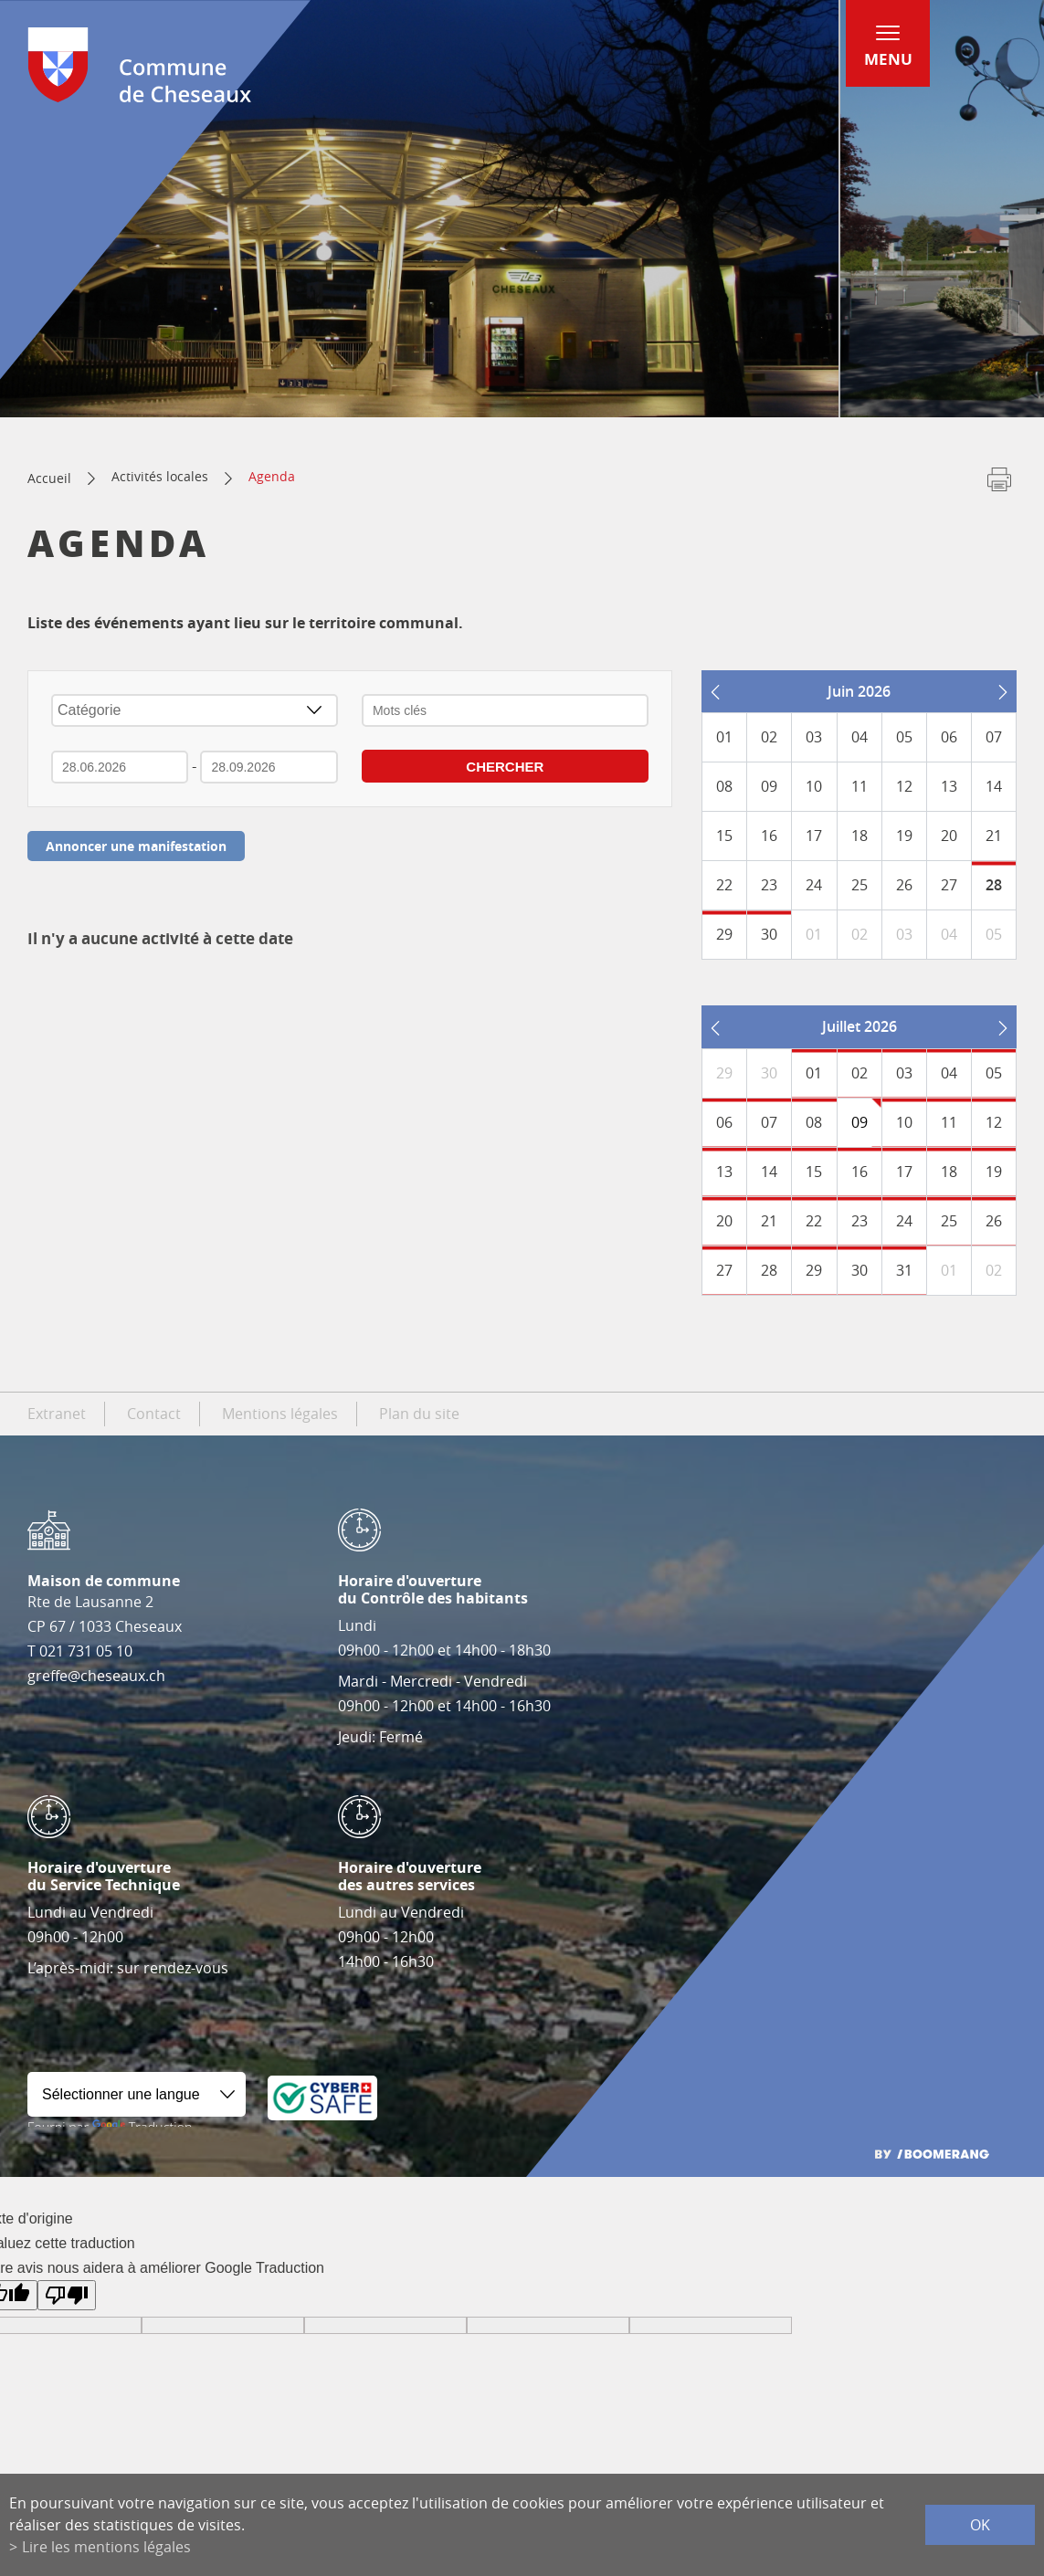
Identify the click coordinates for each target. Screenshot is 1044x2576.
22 (814, 1221)
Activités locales (159, 476)
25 (949, 1221)
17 (904, 1172)
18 (949, 1172)
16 (859, 1172)
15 (814, 1172)
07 (769, 1122)
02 (859, 1073)
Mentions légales (280, 1414)
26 (994, 1221)
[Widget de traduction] (136, 2094)
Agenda (271, 476)
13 (724, 1172)
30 (769, 934)
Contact (154, 1414)
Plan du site (419, 1414)
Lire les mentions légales (106, 2547)
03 (904, 1073)
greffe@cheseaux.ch (96, 1676)
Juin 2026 (859, 691)
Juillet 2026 (859, 1026)
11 (949, 1122)
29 (724, 934)
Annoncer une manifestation (136, 846)
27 (724, 1270)
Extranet (56, 1414)
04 (949, 1073)
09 (859, 1122)
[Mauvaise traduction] (66, 2295)
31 (904, 1270)
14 (769, 1172)
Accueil (49, 478)
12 (994, 1122)
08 (814, 1122)
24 (904, 1221)
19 (994, 1172)
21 (769, 1221)
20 (724, 1221)
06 (724, 1122)
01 (814, 1073)
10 (904, 1122)
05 (994, 1073)
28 (994, 885)
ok (980, 2525)
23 (859, 1221)
